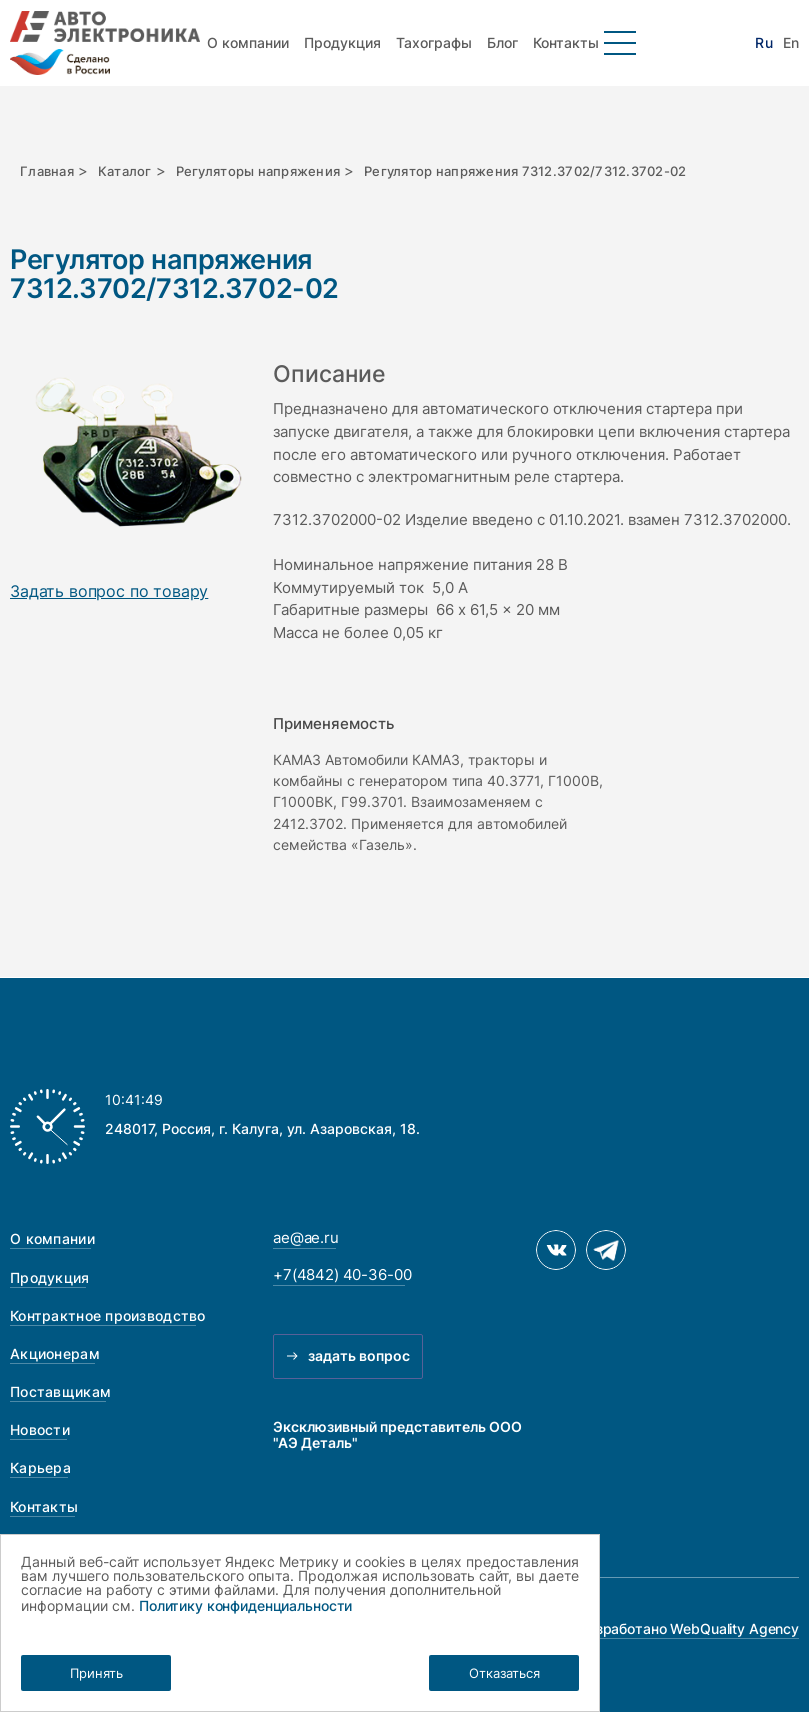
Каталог (125, 171)
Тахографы (434, 42)
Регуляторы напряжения (258, 171)
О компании (248, 42)
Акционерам (55, 1353)
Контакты (566, 42)
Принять (96, 1673)
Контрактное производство (108, 1315)
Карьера (40, 1467)
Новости (40, 1429)
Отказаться (504, 1673)
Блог (502, 42)
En (791, 43)
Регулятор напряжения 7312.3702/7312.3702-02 (525, 171)
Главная (47, 171)
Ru (763, 43)
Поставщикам (60, 1391)
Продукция (342, 42)
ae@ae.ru (306, 1237)
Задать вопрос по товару (109, 592)
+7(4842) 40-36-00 (342, 1274)
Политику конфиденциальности (245, 1605)
